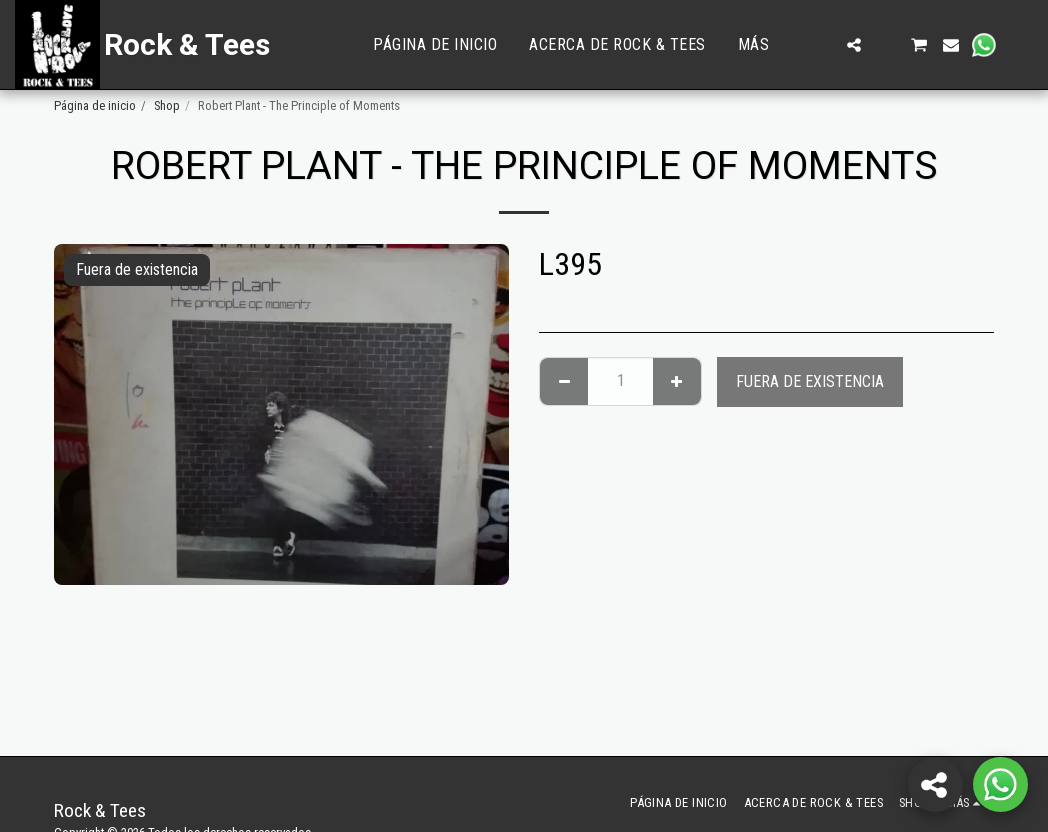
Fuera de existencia (810, 381)
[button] (822, 45)
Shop (167, 105)
